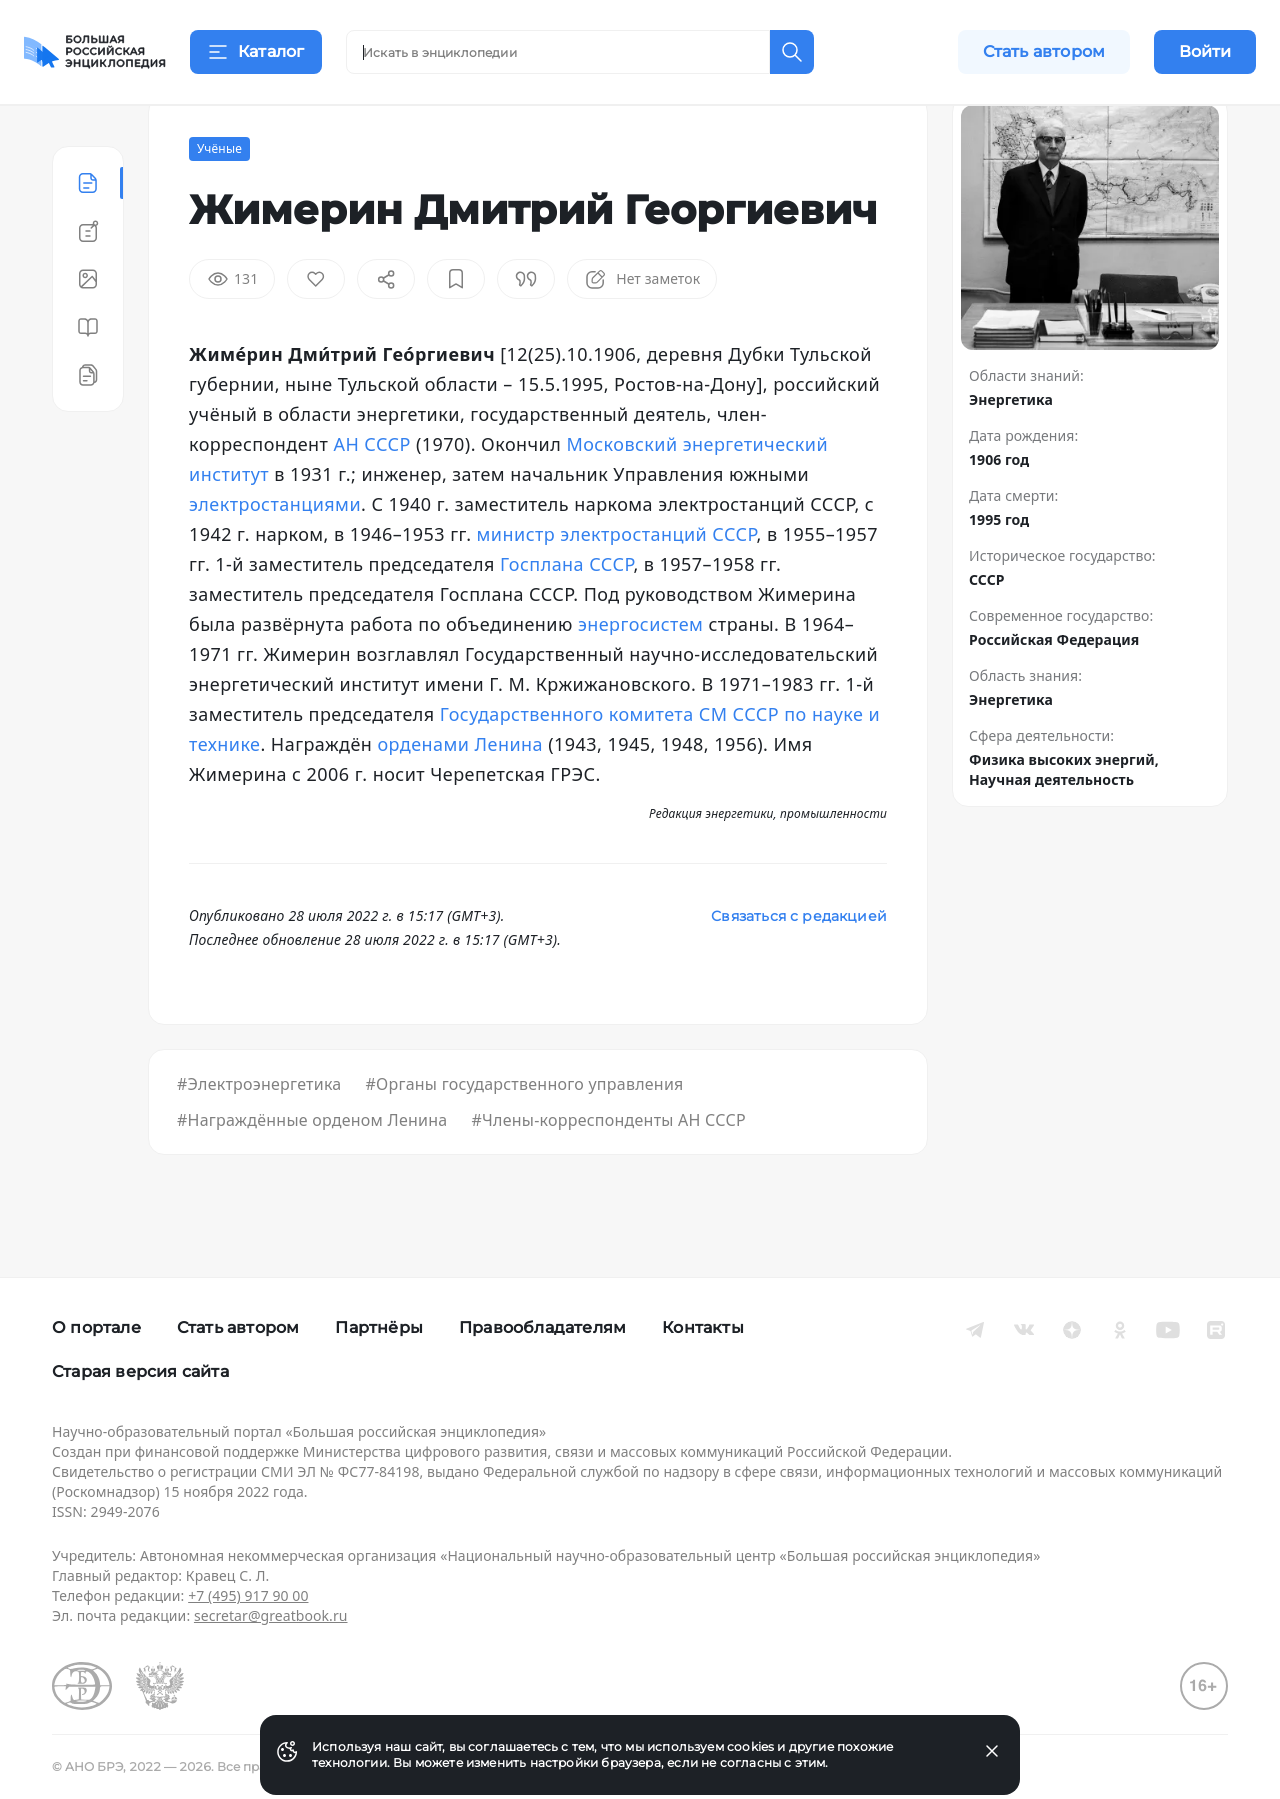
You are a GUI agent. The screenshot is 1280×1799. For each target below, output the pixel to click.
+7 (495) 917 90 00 (248, 1595)
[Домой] (95, 52)
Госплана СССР (566, 614)
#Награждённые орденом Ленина (312, 1170)
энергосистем (640, 674)
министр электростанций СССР (617, 584)
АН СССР (371, 494)
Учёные (219, 198)
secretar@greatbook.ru (271, 1615)
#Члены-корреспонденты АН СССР (608, 1170)
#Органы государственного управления (524, 1134)
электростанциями (275, 554)
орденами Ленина (460, 794)
